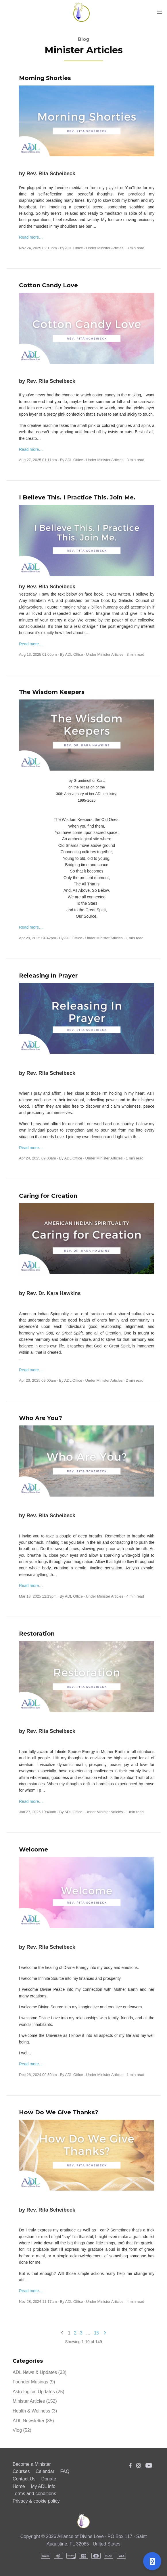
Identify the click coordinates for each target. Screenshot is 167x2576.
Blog (83, 39)
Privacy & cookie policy (36, 2501)
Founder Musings (34, 2381)
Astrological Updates (38, 2391)
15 (96, 2332)
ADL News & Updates (39, 2372)
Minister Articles (110, 248)
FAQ (64, 2471)
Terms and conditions (34, 2493)
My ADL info (43, 2486)
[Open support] (152, 2561)
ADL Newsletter (33, 2420)
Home (19, 2486)
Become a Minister (32, 2464)
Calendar (45, 2471)
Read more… (31, 237)
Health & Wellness (35, 2410)
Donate (48, 2478)
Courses (21, 2471)
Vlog (22, 2430)
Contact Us (24, 2478)
